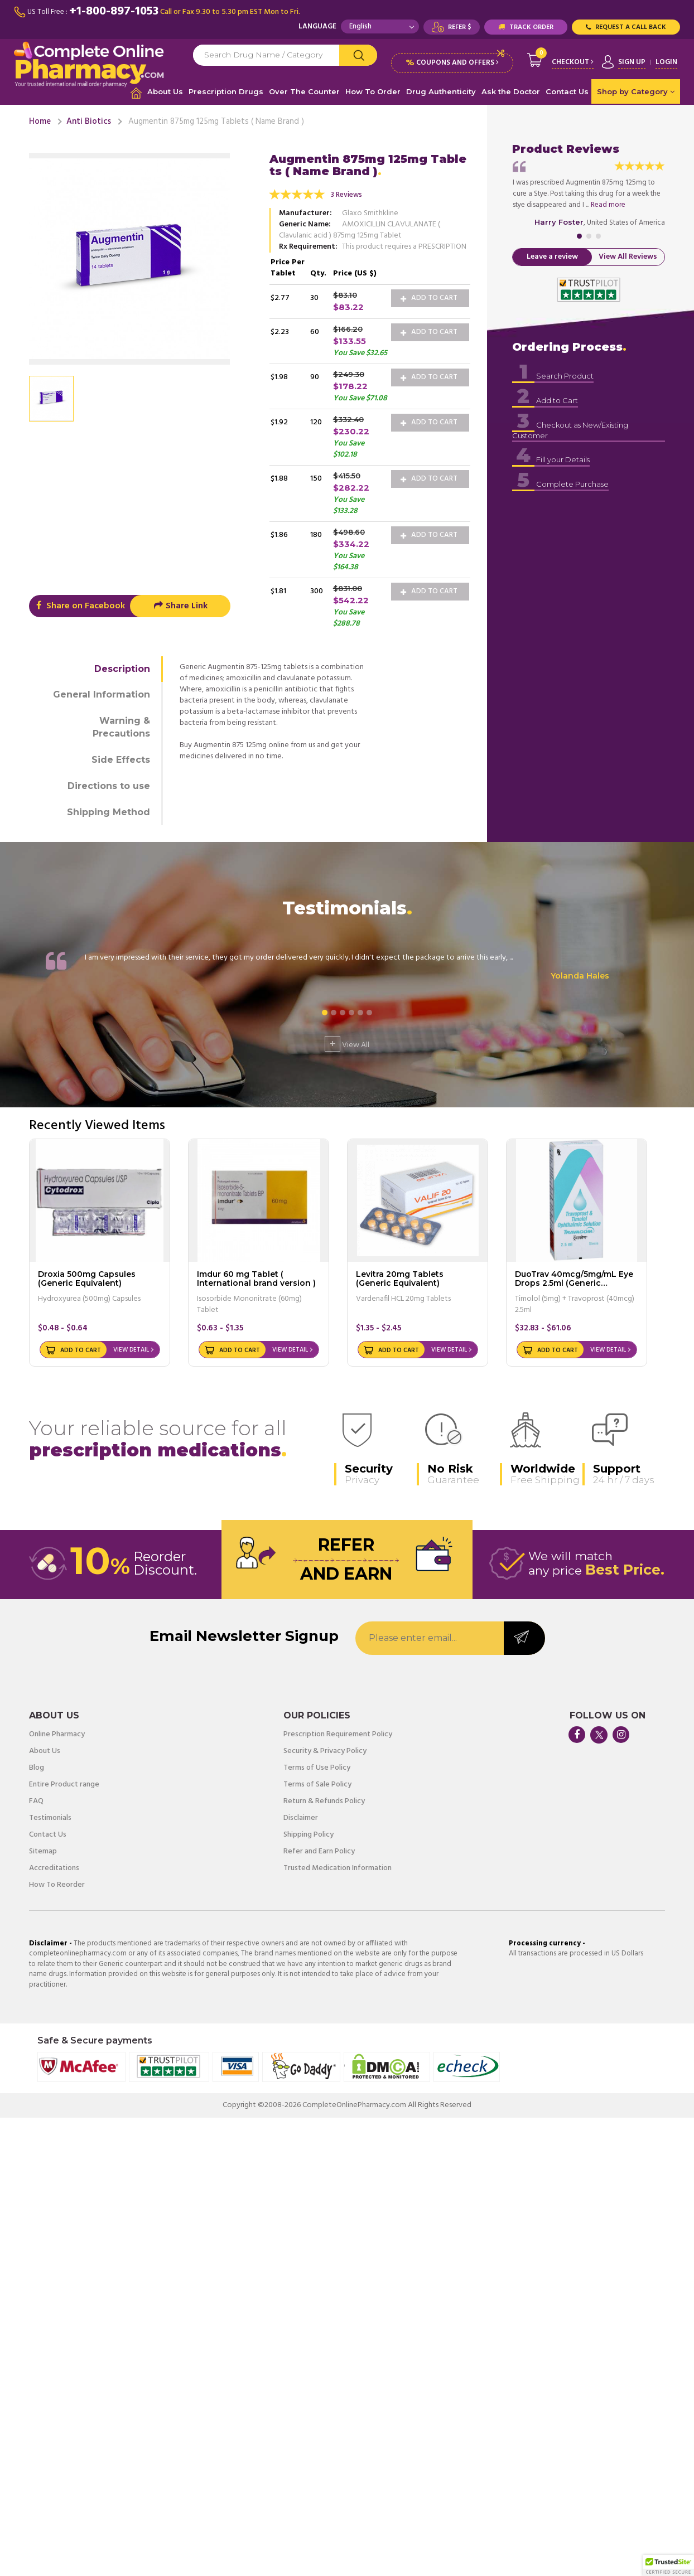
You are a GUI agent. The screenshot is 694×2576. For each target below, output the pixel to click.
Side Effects (120, 759)
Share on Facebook (79, 606)
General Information (101, 694)
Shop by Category (635, 91)
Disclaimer (300, 1818)
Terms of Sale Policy (317, 1784)
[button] (668, 2565)
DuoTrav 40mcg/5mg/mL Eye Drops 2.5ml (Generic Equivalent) (574, 1282)
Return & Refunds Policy (324, 1801)
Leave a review (552, 256)
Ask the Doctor (510, 91)
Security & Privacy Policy (325, 1751)
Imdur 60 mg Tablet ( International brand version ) (256, 1278)
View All (347, 1044)
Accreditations (54, 1868)
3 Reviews (346, 195)
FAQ (36, 1801)
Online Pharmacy (57, 1734)
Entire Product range (64, 1784)
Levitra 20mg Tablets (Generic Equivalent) (400, 1278)
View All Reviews (628, 256)
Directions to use (109, 786)
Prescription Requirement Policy (337, 1734)
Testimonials (50, 1818)
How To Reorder (57, 1885)
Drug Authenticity (441, 91)
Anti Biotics (88, 121)
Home (40, 121)
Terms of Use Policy (316, 1768)
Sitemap (43, 1851)
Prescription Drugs (226, 91)
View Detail (131, 1350)
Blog (36, 1768)
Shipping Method (108, 812)
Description (122, 669)
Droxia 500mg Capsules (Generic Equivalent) (87, 1278)
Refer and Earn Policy (319, 1851)
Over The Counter (304, 91)
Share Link (180, 606)
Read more (608, 205)
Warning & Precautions (121, 727)
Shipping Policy (308, 1835)
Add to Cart (429, 298)
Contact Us (567, 91)
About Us (165, 91)
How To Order (373, 91)
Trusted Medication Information (337, 1868)
